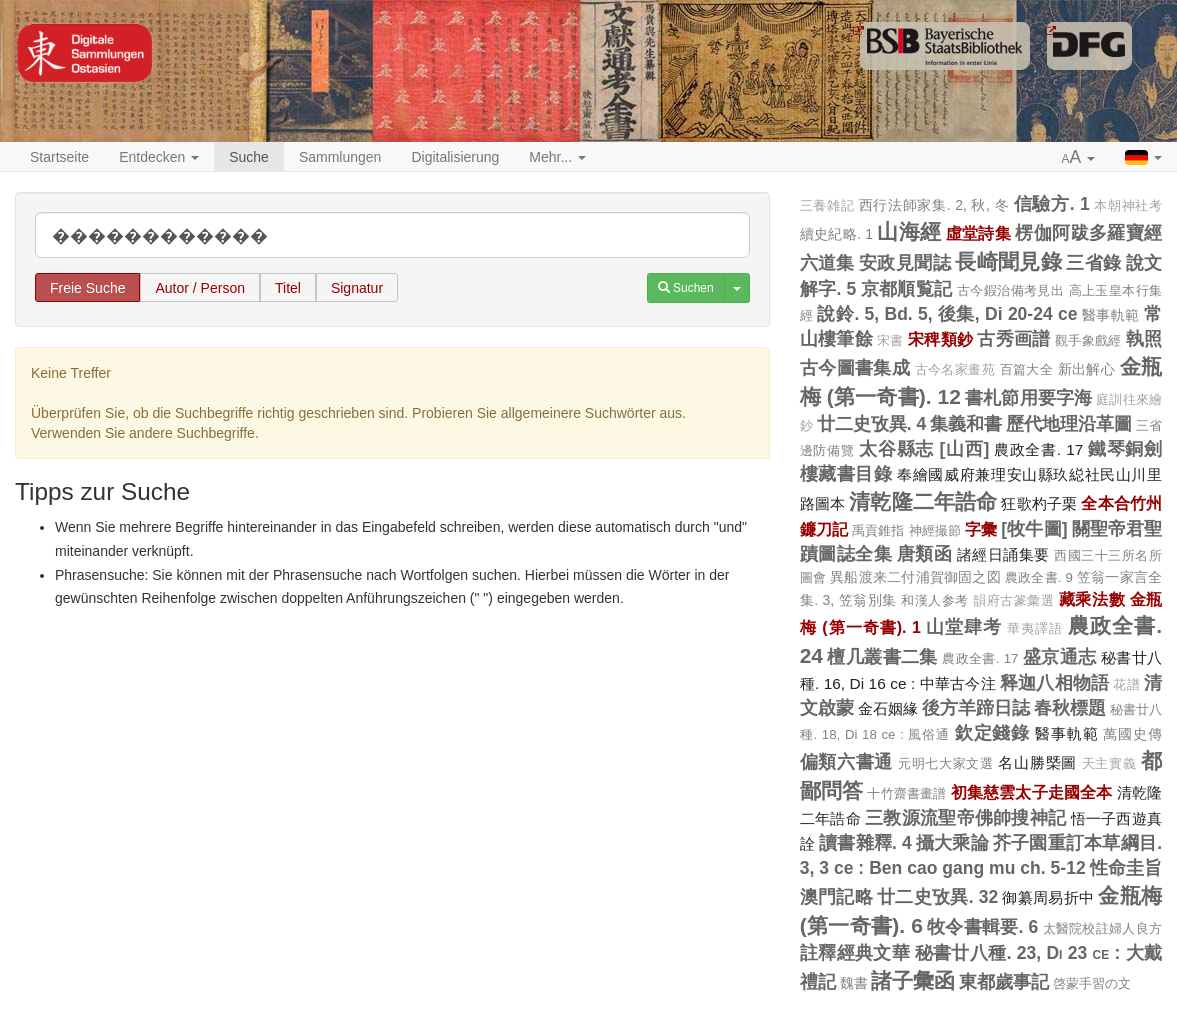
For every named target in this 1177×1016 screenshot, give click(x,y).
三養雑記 (827, 206)
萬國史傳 (1132, 734)
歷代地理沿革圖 (1069, 424)
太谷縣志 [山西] (924, 449)
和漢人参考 (935, 600)
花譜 (1126, 685)
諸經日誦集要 (1003, 554)
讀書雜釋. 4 (865, 843)
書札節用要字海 (1028, 398)
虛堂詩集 (978, 233)
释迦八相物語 (1054, 683)
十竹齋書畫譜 (906, 793)
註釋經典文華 (855, 953)
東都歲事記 (1004, 982)
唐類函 (925, 554)
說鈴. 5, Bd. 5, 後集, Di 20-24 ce (947, 314)
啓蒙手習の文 (1092, 983)
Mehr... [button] (557, 157)
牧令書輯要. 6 (982, 927)
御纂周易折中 (1048, 897)
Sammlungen (340, 157)
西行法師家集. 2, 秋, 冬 (934, 205)
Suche (249, 157)
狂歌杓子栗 (1039, 503)
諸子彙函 (913, 980)
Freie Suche (87, 288)
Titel (288, 288)
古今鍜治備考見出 (1010, 290)
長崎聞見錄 (1008, 261)
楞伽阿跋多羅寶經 (1088, 233)
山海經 (909, 231)
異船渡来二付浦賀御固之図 (915, 577)
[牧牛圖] (1034, 529)
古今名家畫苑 (955, 370)
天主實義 (1109, 764)
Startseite (59, 157)
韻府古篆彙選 (1013, 601)
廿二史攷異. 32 (937, 897)
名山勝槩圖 (1037, 762)
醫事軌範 (1111, 315)
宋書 (890, 341)
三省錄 (1093, 263)
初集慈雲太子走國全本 (1032, 792)
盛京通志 (1060, 657)
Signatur (357, 288)
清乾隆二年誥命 (923, 501)
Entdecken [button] (159, 157)
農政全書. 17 (1038, 449)
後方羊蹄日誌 (976, 708)
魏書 (854, 983)
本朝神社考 (1128, 206)
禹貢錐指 (878, 530)
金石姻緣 (888, 708)
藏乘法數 (1092, 599)
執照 (1144, 339)
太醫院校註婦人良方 (1102, 928)
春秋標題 (1070, 708)
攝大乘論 (952, 843)
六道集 (827, 263)
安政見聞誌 (905, 263)
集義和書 (966, 424)
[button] (1079, 158)
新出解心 (1087, 369)
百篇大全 (1027, 369)
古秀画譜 (1013, 339)
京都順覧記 (907, 289)
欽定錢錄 (993, 733)
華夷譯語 (1035, 629)
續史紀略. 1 (836, 234)
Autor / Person (200, 288)
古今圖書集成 (855, 368)
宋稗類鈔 (940, 339)
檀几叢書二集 (882, 657)
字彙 (981, 529)
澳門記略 (836, 897)
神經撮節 (935, 530)
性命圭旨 (1126, 868)
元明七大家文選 (946, 763)
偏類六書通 (847, 762)
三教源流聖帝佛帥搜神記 (965, 818)
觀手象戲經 (1088, 340)
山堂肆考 (964, 627)
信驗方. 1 (1052, 204)
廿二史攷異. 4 (872, 424)
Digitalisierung (455, 157)
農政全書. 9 (1039, 577)
